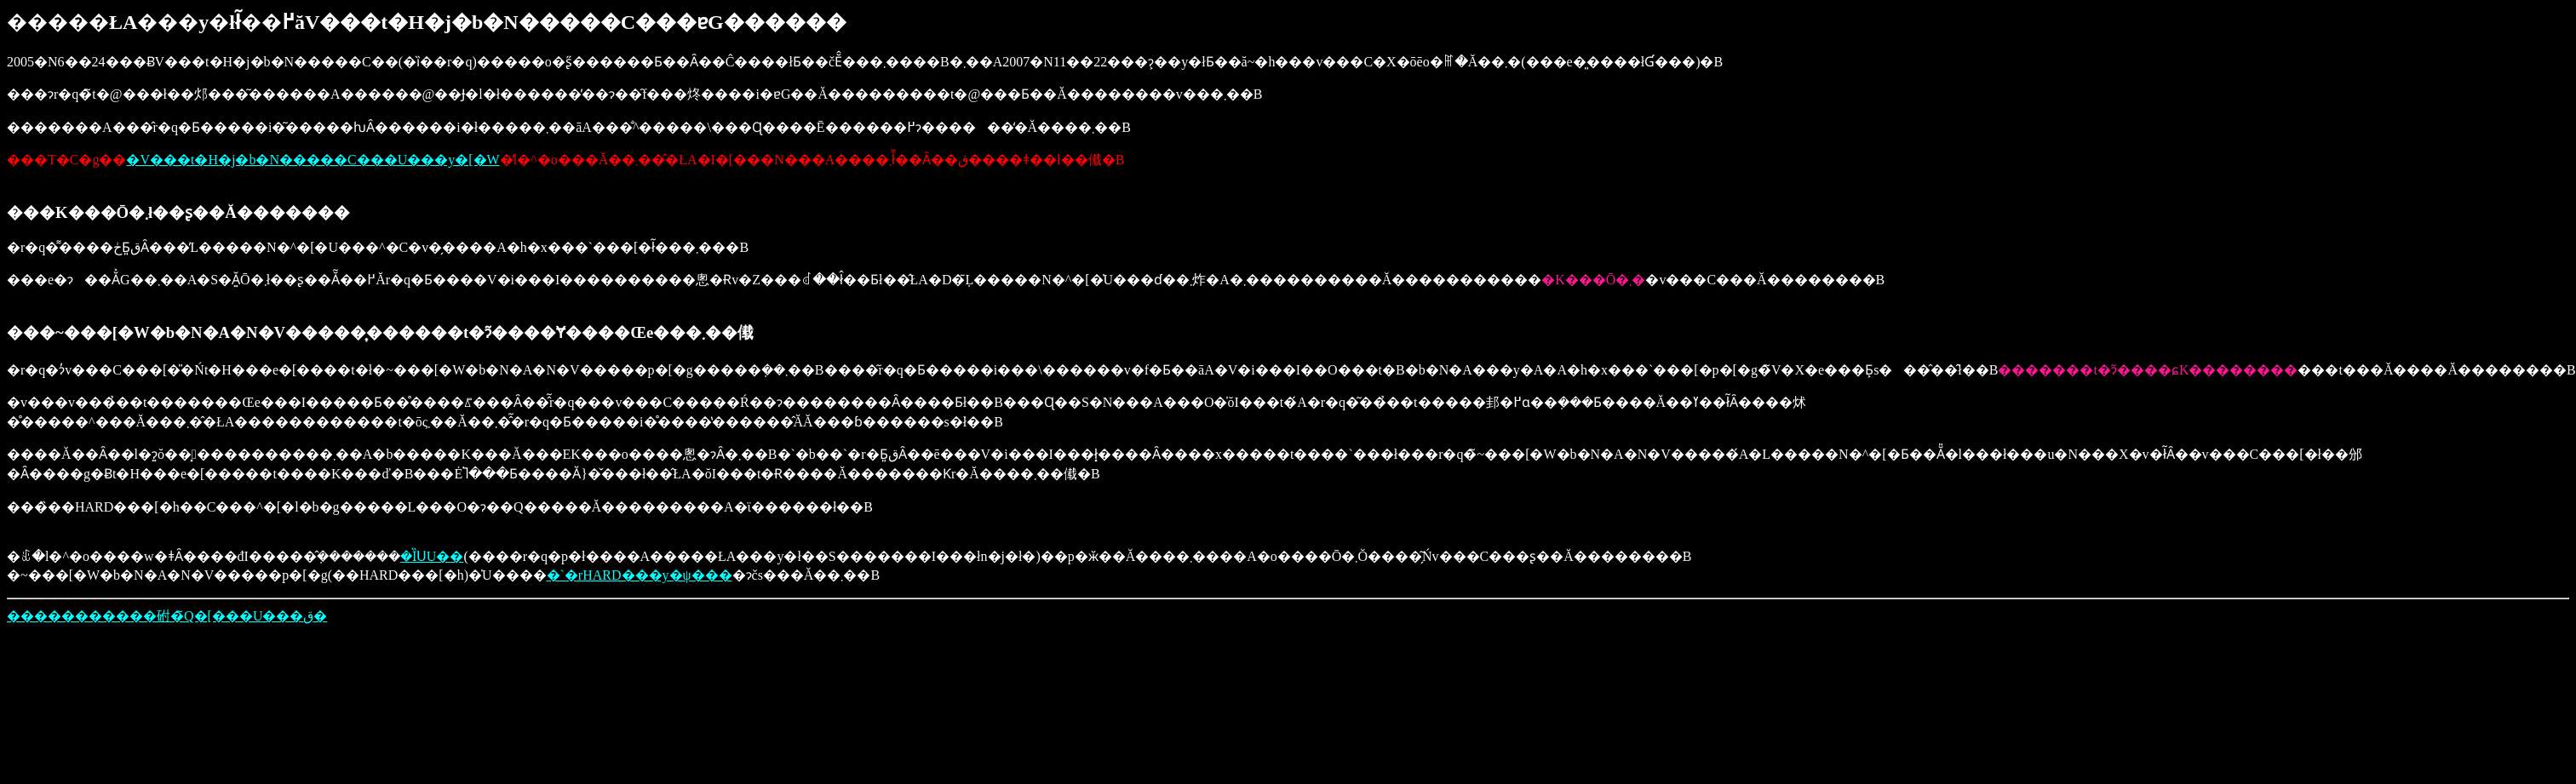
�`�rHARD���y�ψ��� (639, 575)
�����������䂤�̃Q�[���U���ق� (167, 616)
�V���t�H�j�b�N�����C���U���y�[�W (312, 159)
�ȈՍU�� (432, 556)
